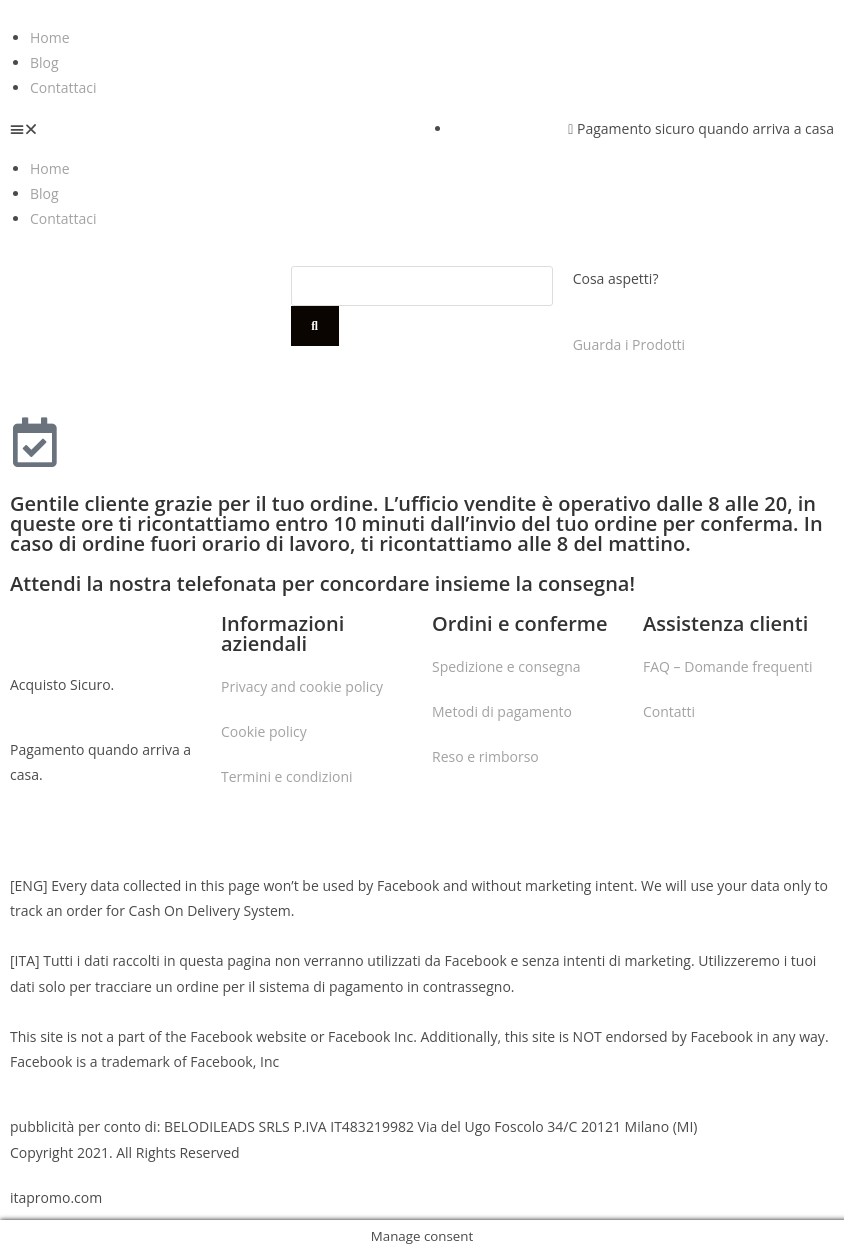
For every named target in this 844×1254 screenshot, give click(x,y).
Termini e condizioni (287, 776)
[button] (211, 128)
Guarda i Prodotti (629, 344)
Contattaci (63, 87)
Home (50, 37)
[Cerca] (315, 326)
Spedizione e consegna (506, 666)
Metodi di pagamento (502, 711)
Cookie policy (264, 731)
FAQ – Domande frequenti (728, 666)
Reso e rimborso (485, 756)
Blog (44, 62)
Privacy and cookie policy (302, 686)
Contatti (669, 711)
